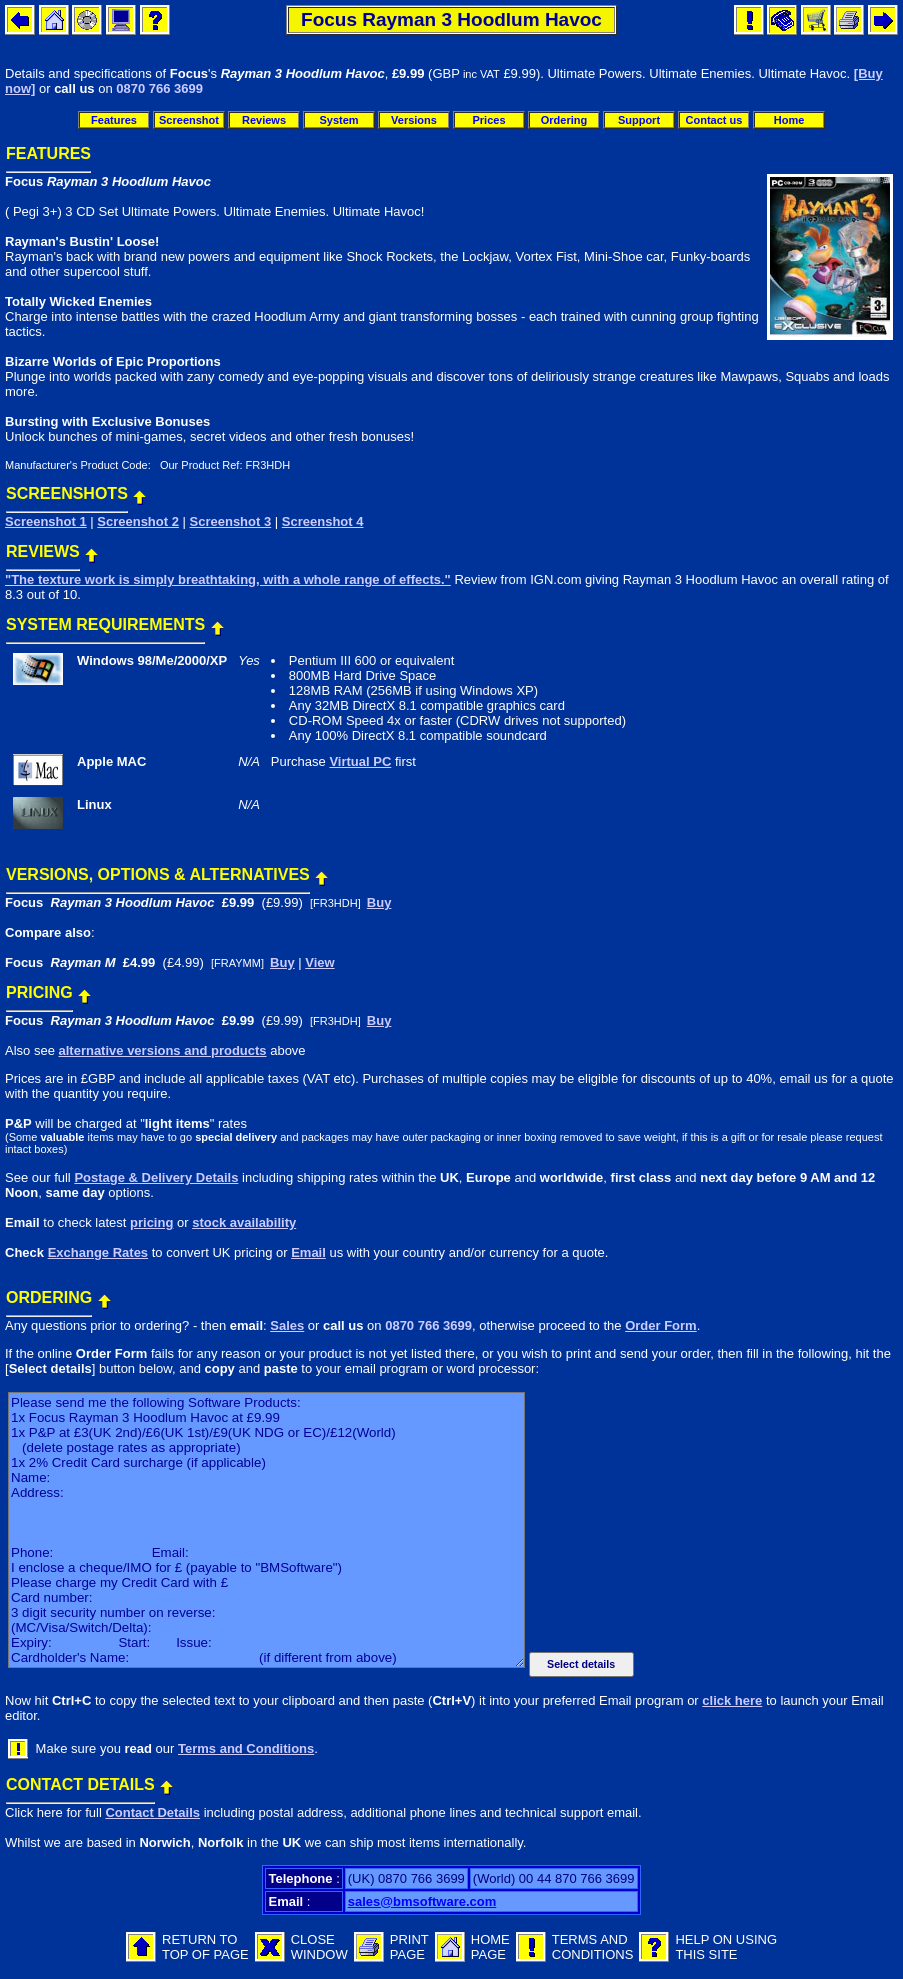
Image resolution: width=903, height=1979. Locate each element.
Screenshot (189, 120)
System (338, 120)
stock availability (244, 1222)
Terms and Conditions (246, 1748)
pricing (151, 1222)
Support (639, 120)
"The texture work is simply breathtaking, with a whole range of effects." (228, 579)
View (319, 962)
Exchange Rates (98, 1252)
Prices (488, 120)
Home (789, 120)
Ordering (564, 120)
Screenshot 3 (231, 521)
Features (114, 120)
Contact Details (152, 1812)
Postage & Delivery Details (156, 1177)
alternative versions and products (162, 1050)
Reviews (264, 120)
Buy (379, 902)
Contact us (714, 120)
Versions (414, 120)
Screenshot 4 (323, 521)
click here (732, 1700)
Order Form (661, 1325)
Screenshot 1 (46, 521)
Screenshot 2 (138, 521)
